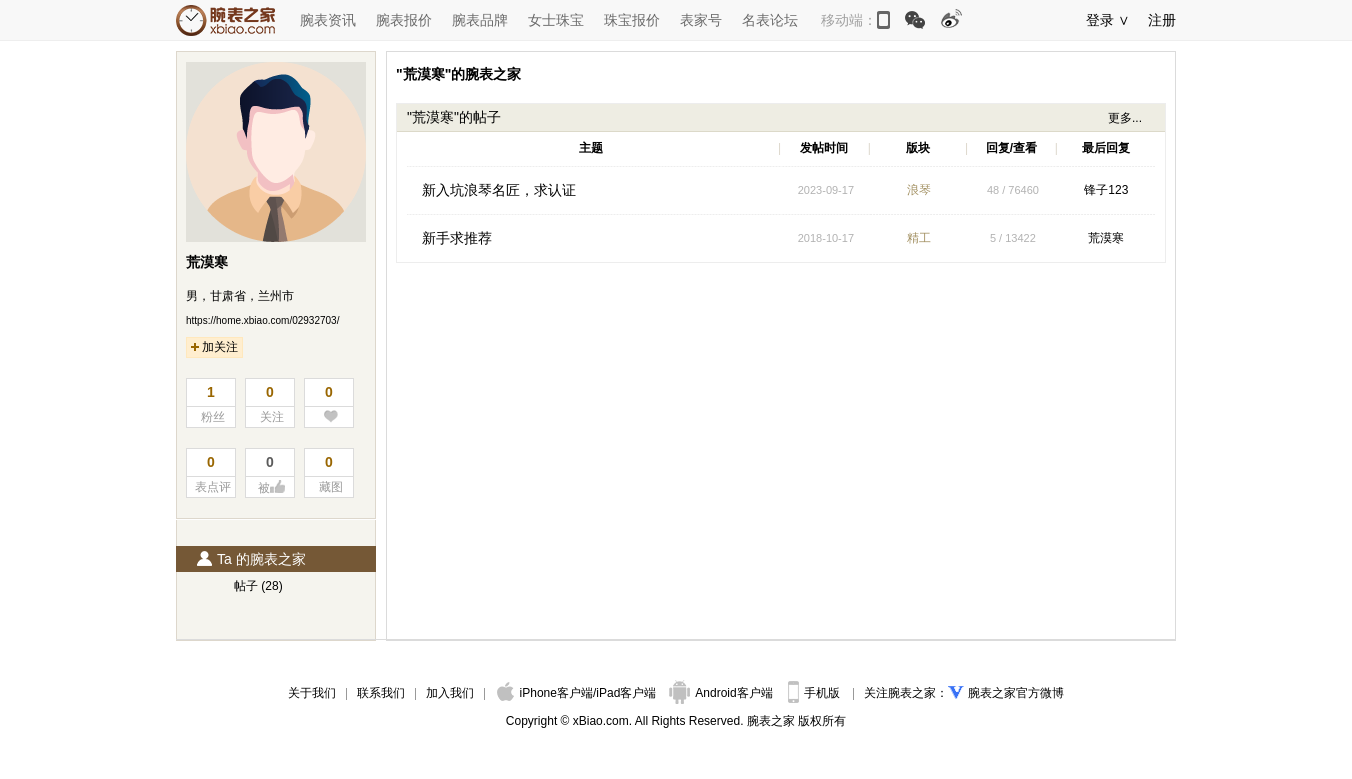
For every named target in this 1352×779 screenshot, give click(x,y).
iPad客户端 (626, 693)
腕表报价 (404, 20)
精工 (919, 238)
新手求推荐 (457, 238)
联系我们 (381, 693)
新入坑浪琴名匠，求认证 (499, 190)
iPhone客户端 (545, 693)
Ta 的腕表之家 (251, 559)
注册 (1162, 20)
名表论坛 (770, 20)
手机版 (815, 693)
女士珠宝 (556, 20)
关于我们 (312, 693)
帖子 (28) (258, 586)
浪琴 (919, 190)
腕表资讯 (328, 20)
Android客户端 (722, 693)
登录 (1100, 20)
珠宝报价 (632, 20)
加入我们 (450, 693)
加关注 (214, 347)
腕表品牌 (480, 20)
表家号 (701, 20)
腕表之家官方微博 (1016, 693)
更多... (1125, 118)
